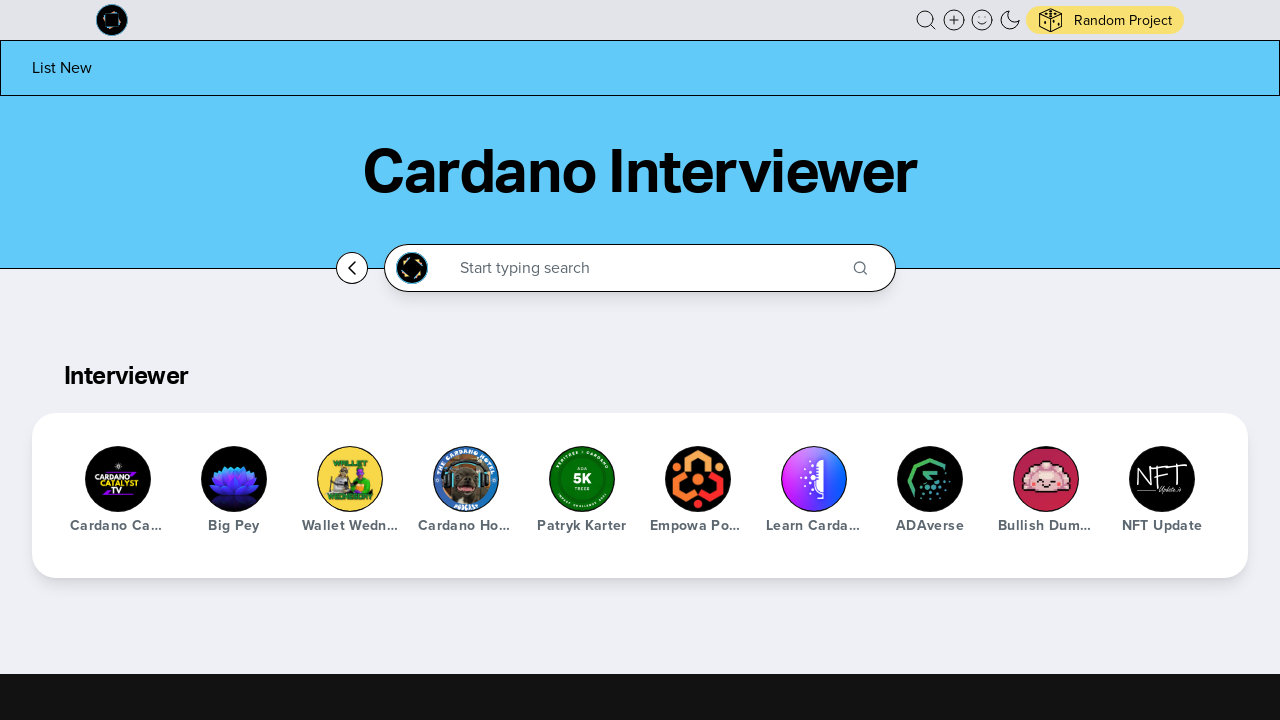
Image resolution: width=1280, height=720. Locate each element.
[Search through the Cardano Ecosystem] (648, 268)
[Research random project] (1105, 20)
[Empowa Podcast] (698, 479)
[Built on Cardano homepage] (112, 20)
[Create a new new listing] (954, 20)
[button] (926, 20)
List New (62, 67)
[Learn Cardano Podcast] (814, 479)
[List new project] (62, 67)
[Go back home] (352, 268)
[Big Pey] (234, 479)
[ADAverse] (930, 479)
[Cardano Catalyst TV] (118, 479)
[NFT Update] (1162, 479)
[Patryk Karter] (582, 479)
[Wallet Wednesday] (350, 479)
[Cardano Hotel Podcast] (466, 479)
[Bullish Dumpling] (1046, 479)
